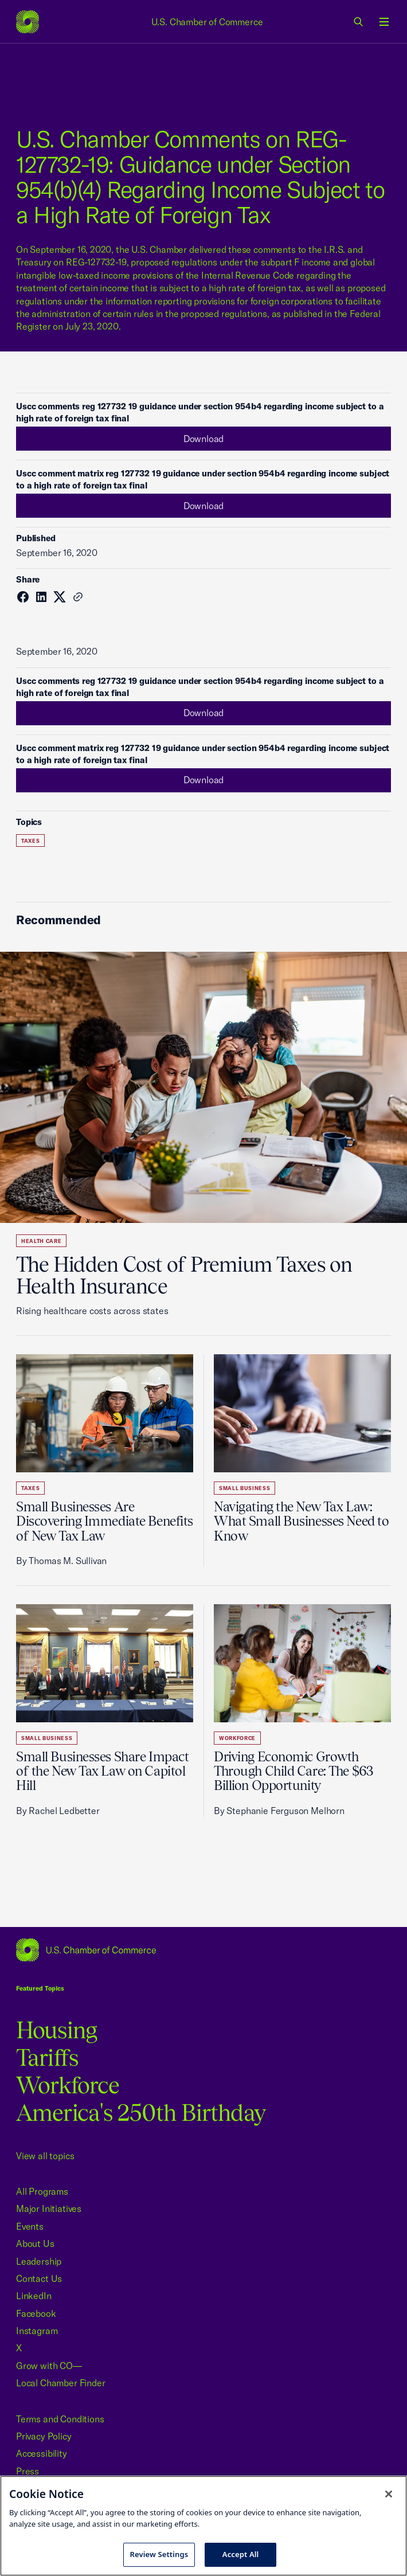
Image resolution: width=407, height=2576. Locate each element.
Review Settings (159, 2554)
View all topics (45, 2155)
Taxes (30, 841)
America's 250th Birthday (140, 2112)
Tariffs (47, 2057)
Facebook (36, 2313)
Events (30, 2226)
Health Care (41, 1241)
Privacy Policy (44, 2436)
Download (203, 438)
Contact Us (39, 2278)
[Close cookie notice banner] (388, 2494)
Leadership (38, 2261)
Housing (56, 2029)
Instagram (36, 2330)
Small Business (244, 1488)
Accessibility (41, 2453)
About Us (35, 2243)
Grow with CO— (49, 2365)
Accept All (240, 2554)
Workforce (237, 1738)
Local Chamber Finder (60, 2383)
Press (27, 2471)
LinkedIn (34, 2295)
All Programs (42, 2191)
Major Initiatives (48, 2208)
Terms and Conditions (60, 2419)
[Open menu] (384, 22)
